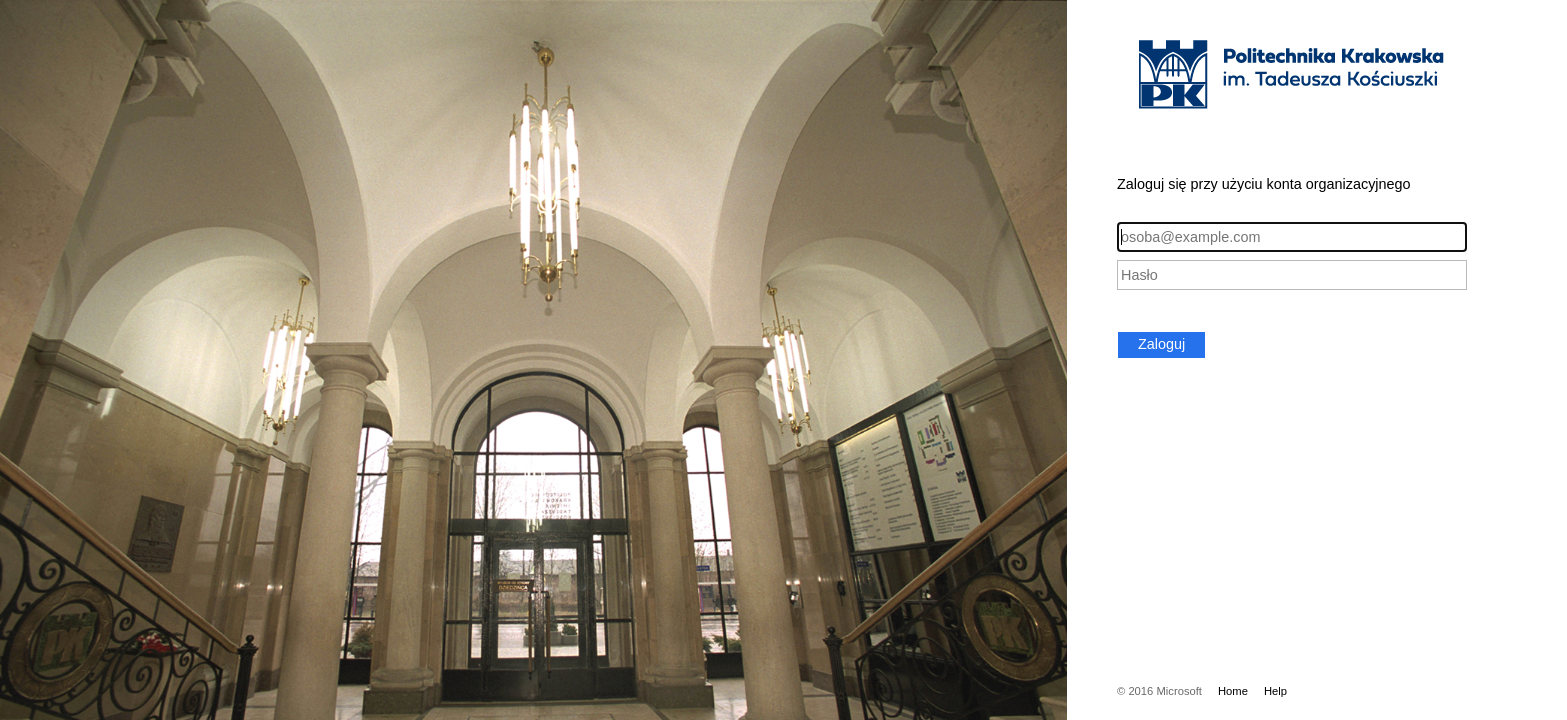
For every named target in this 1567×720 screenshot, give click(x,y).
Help (1275, 691)
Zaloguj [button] (1161, 344)
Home (1233, 691)
